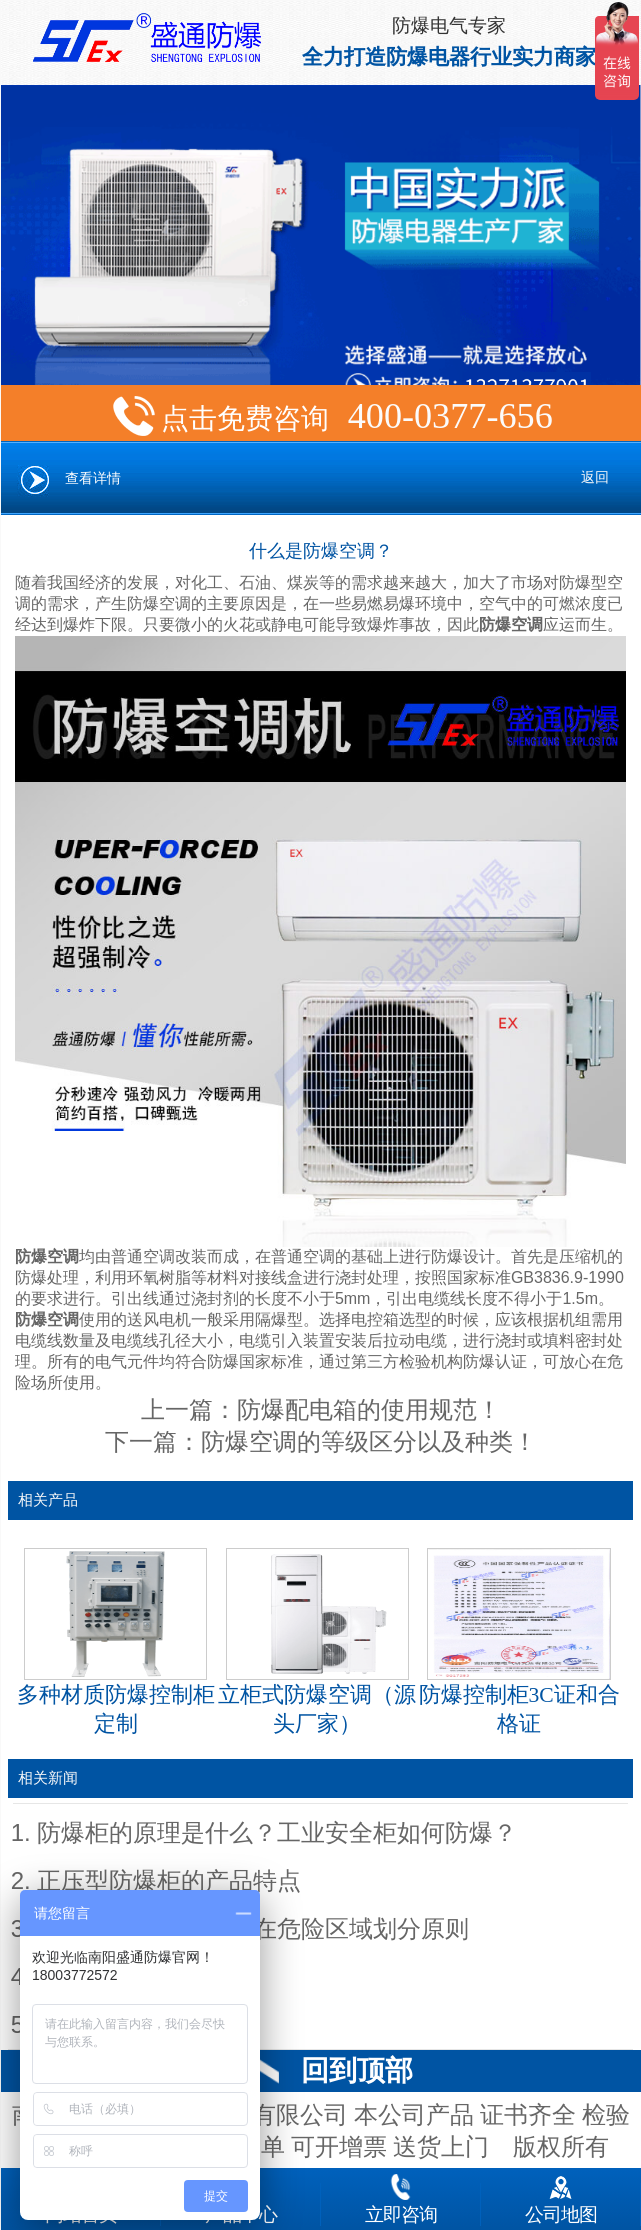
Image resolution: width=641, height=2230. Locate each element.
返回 (595, 477)
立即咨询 (401, 2195)
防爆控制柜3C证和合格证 (519, 1642)
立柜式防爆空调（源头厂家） (317, 1642)
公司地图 (561, 2195)
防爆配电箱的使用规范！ (369, 1410)
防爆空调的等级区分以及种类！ (369, 1442)
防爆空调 (511, 624)
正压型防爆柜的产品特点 (169, 1881)
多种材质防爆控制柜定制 (116, 1642)
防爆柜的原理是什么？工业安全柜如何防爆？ (277, 1833)
